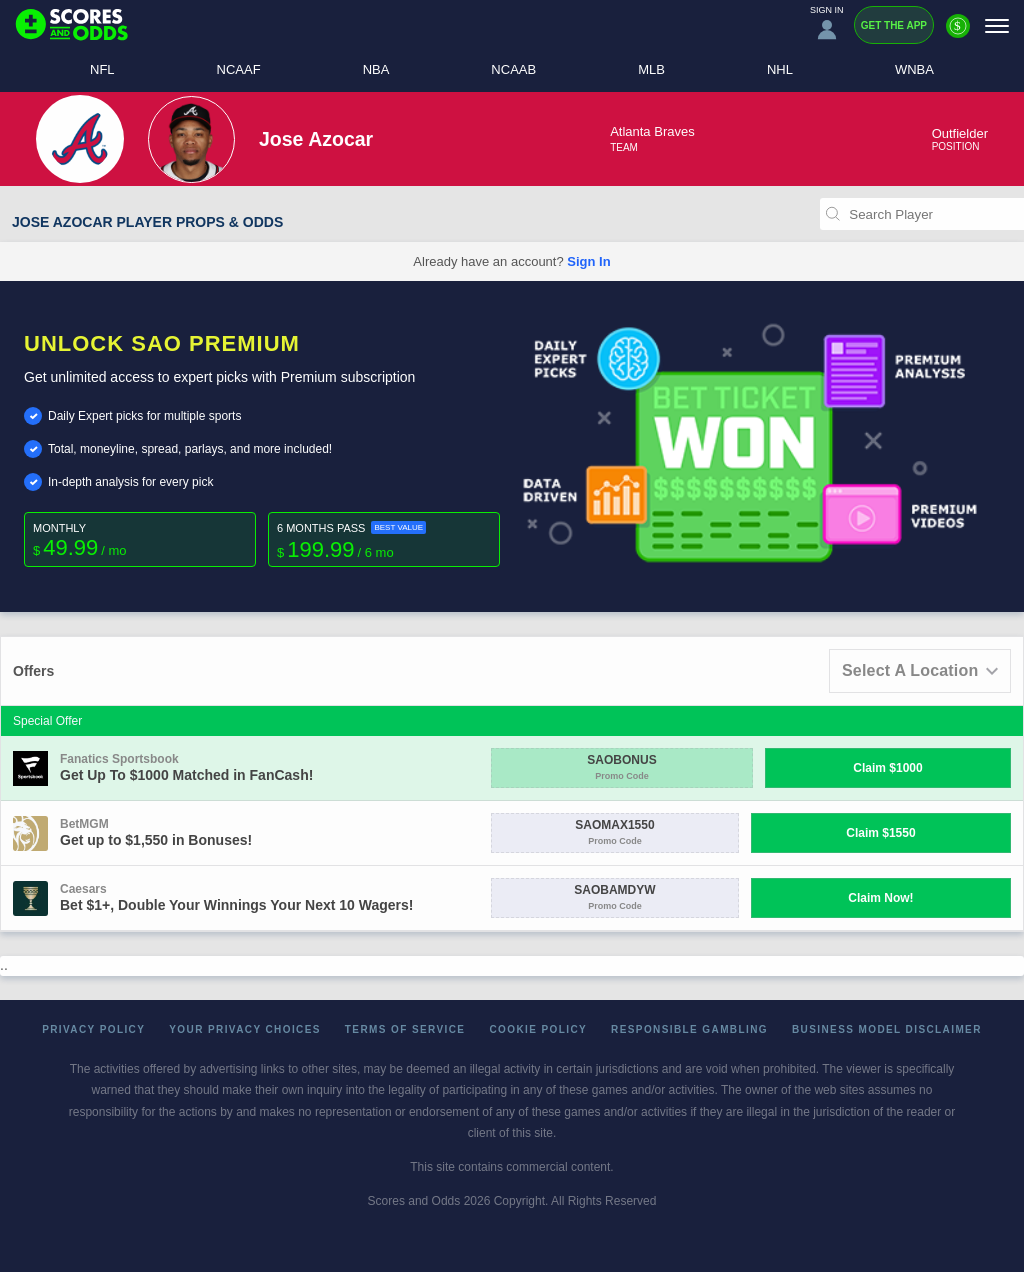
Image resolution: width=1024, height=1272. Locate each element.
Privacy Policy (93, 1029)
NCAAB (513, 69)
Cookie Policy (538, 1029)
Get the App (894, 25)
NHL (780, 69)
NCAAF (239, 69)
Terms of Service (405, 1029)
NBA (376, 69)
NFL (102, 69)
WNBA (914, 69)
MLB (651, 69)
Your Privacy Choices (245, 1029)
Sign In (588, 261)
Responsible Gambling (689, 1029)
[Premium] (958, 34)
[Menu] (997, 25)
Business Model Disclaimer (887, 1029)
